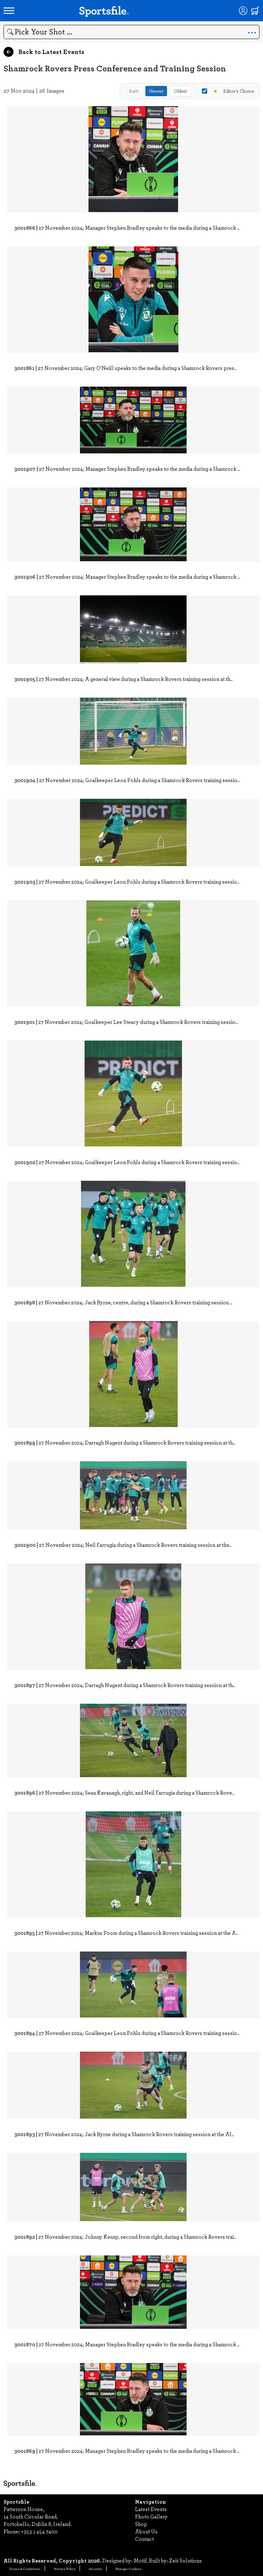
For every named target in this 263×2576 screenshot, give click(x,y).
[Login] (243, 10)
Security (95, 2568)
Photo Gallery (151, 2516)
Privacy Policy (64, 2568)
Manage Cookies (128, 2568)
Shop (141, 2523)
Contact (144, 2538)
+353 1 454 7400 (39, 2531)
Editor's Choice (228, 91)
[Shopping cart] (255, 10)
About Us (146, 2531)
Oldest (180, 91)
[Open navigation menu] (9, 10)
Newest (156, 91)
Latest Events (151, 2508)
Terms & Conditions (25, 2568)
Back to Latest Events (44, 52)
